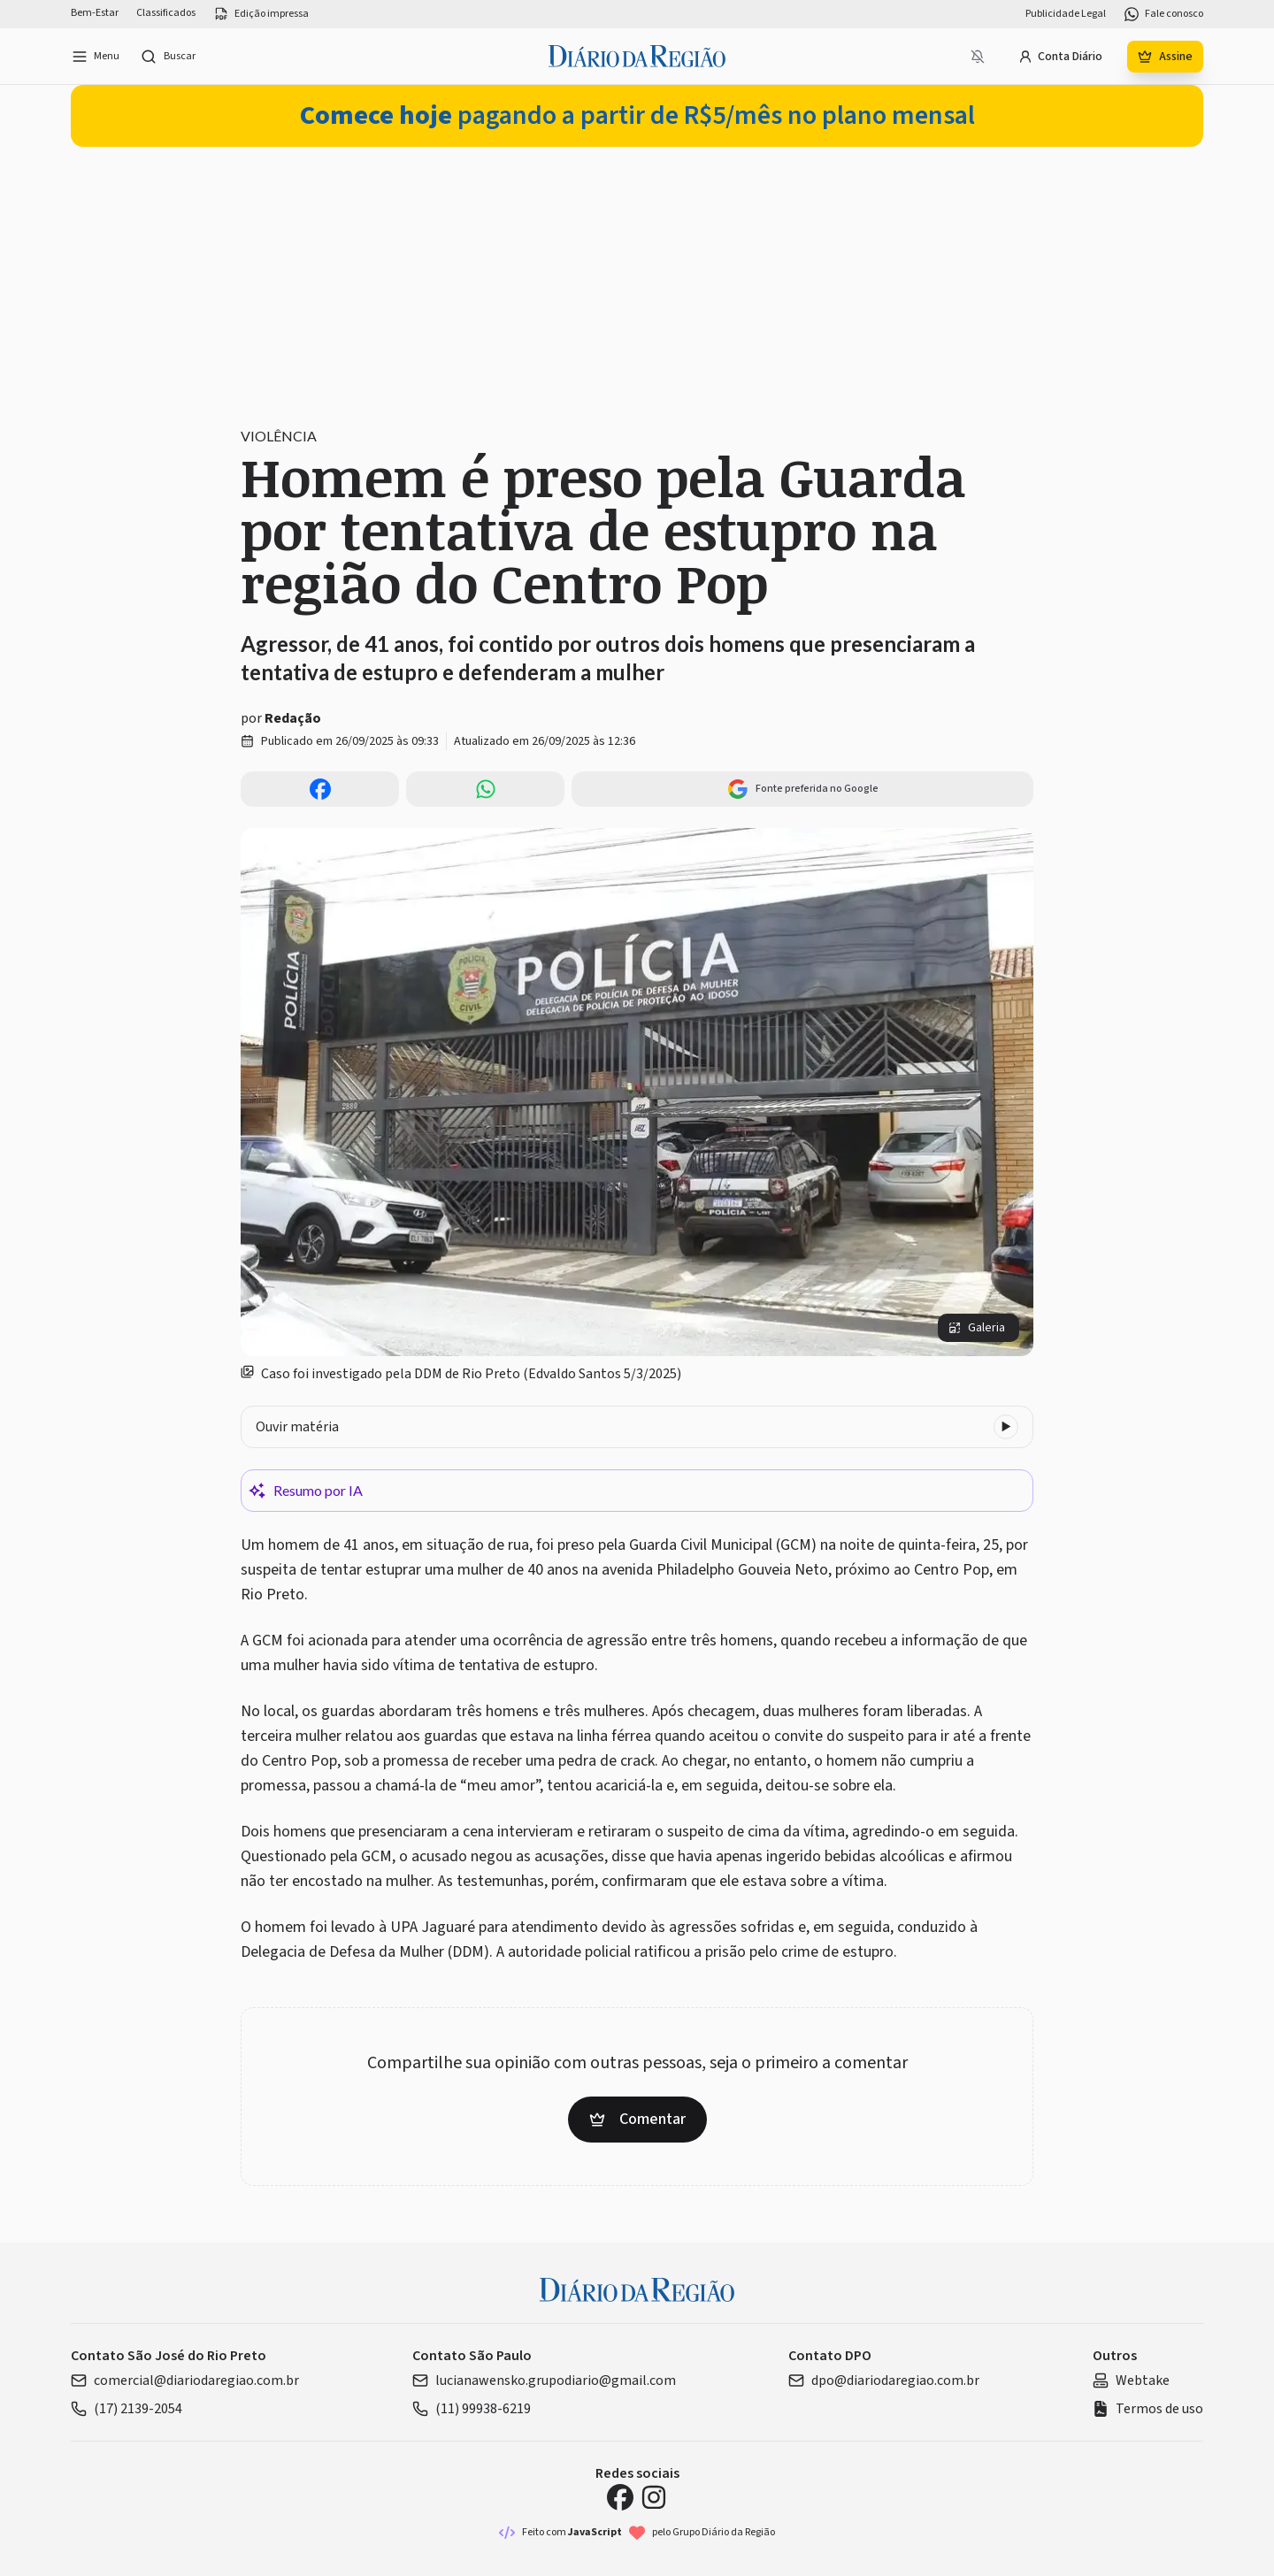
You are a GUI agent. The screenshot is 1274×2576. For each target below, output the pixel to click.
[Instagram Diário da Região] (654, 2497)
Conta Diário (1060, 56)
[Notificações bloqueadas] (978, 57)
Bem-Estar (95, 13)
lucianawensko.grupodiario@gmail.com (544, 2380)
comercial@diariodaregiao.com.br (185, 2380)
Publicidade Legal (1065, 14)
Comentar (637, 2119)
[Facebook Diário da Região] (620, 2497)
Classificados (166, 13)
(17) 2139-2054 (126, 2409)
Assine (1165, 56)
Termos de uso (1148, 2409)
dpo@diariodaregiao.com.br (883, 2380)
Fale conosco (1163, 14)
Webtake (1131, 2380)
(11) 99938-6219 (471, 2409)
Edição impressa (261, 14)
